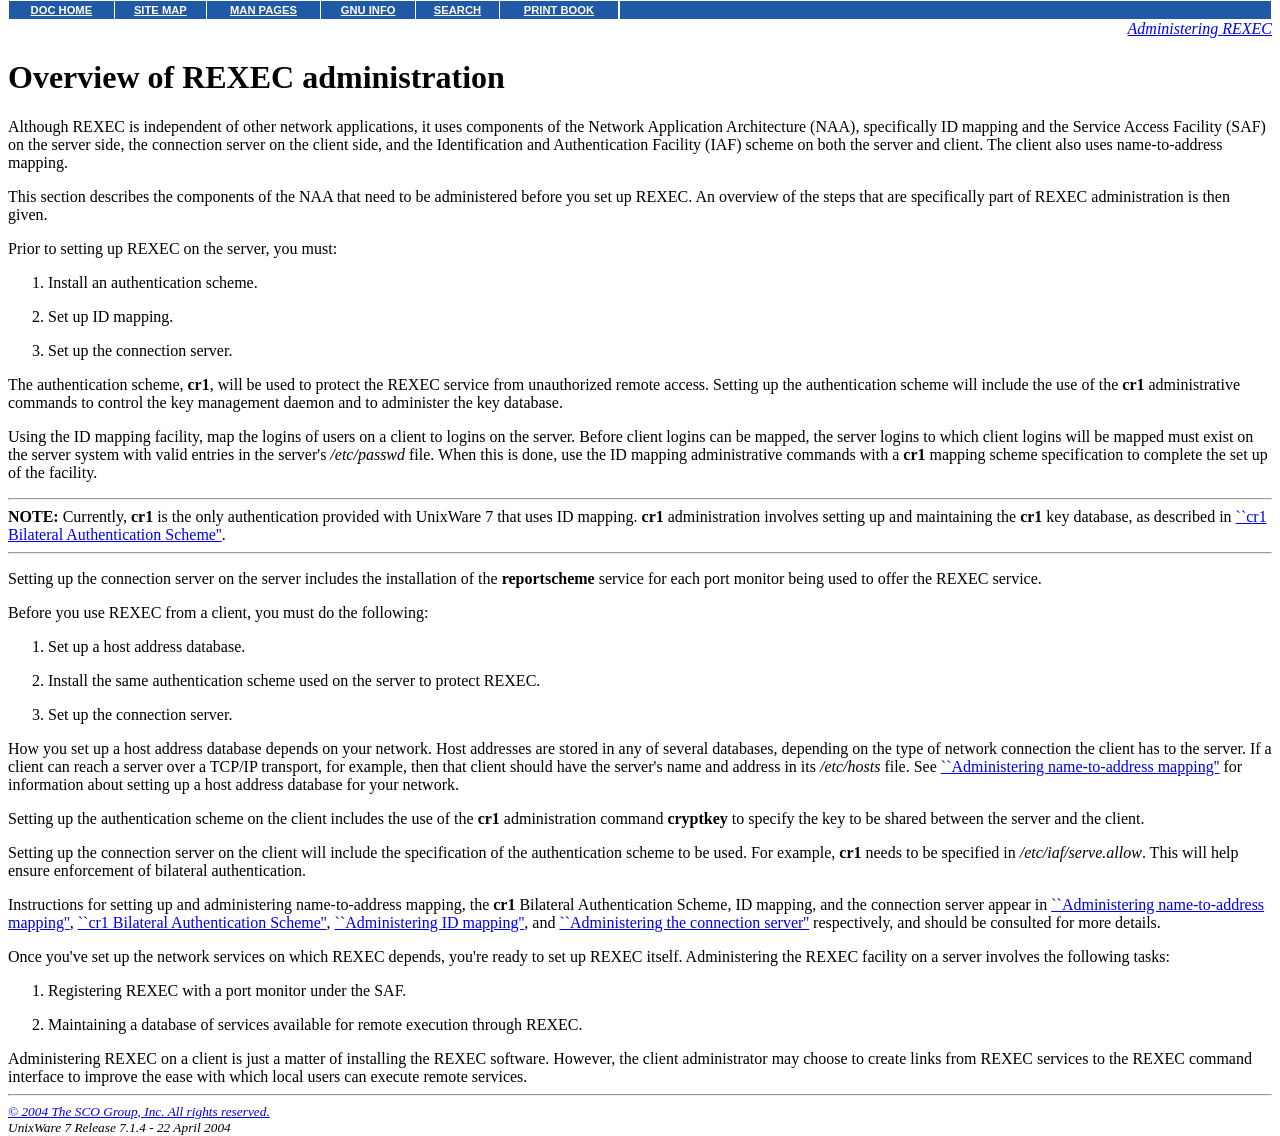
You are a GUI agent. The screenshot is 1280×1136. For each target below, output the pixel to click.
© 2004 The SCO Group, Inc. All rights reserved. (139, 1111)
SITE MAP (160, 10)
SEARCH (457, 10)
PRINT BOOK (559, 10)
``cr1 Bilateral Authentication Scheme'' (202, 922)
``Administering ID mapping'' (430, 922)
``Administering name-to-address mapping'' (1080, 766)
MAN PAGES (263, 10)
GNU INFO (368, 10)
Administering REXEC (1200, 28)
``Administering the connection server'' (684, 922)
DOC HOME (62, 10)
